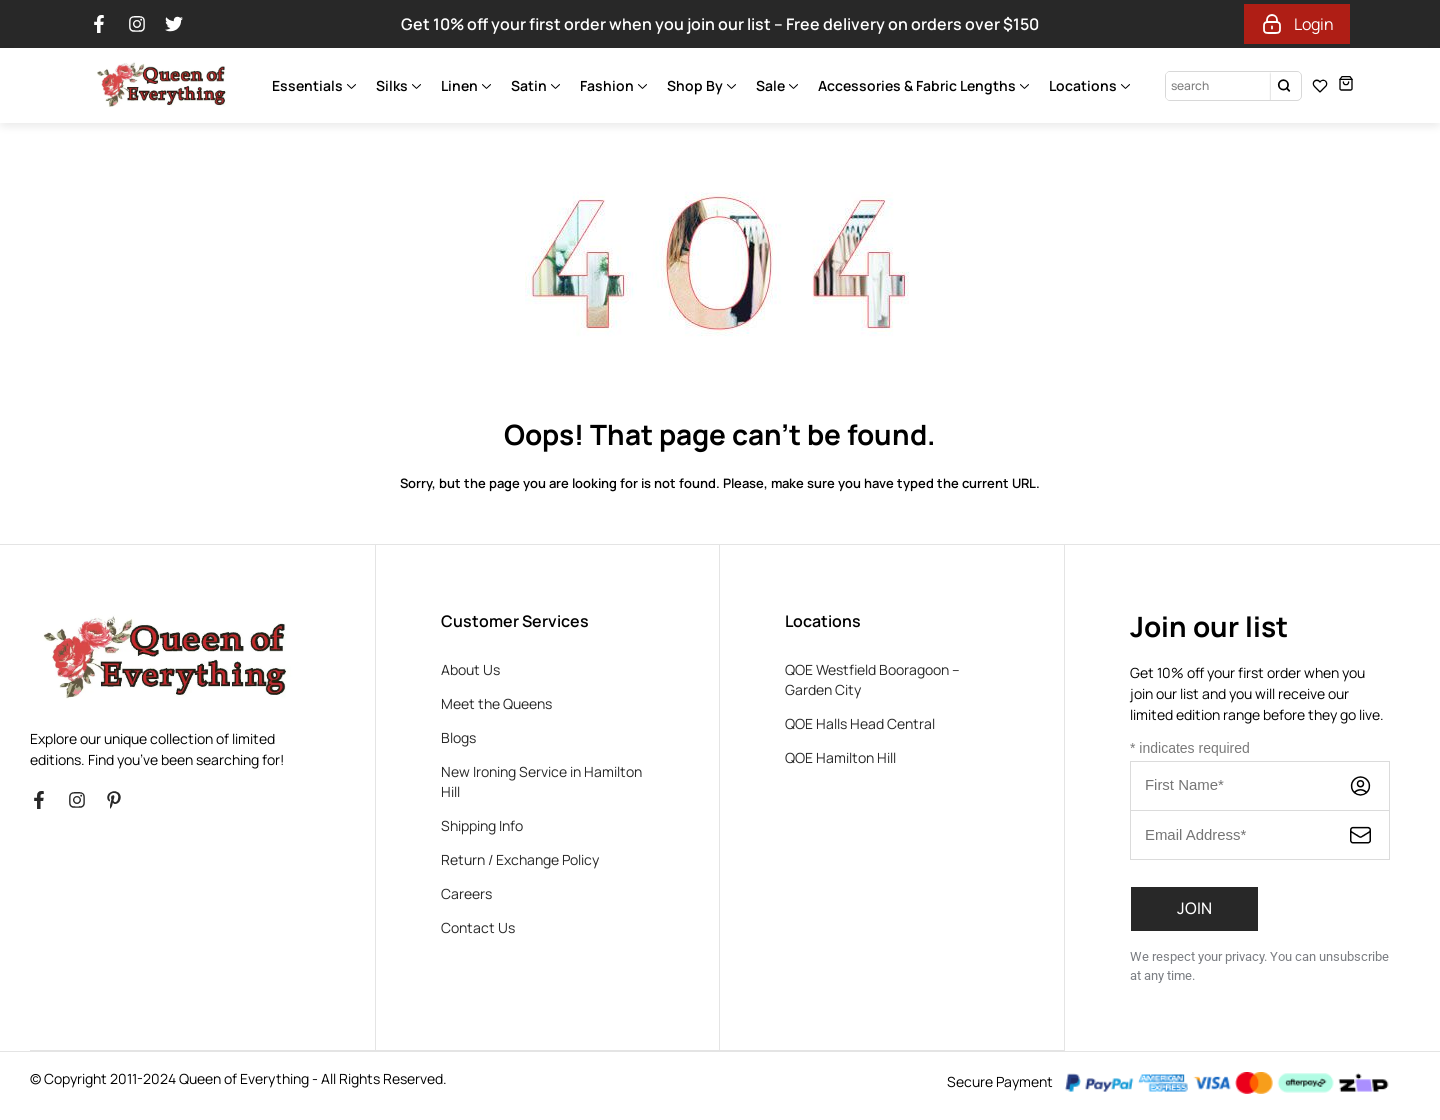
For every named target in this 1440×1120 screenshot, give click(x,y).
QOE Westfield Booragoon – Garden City (872, 679)
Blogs (458, 737)
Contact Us (478, 927)
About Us (470, 669)
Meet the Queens (496, 703)
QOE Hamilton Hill (840, 757)
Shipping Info (482, 825)
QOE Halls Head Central (860, 723)
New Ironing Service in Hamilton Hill (541, 781)
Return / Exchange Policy (520, 859)
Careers (466, 893)
